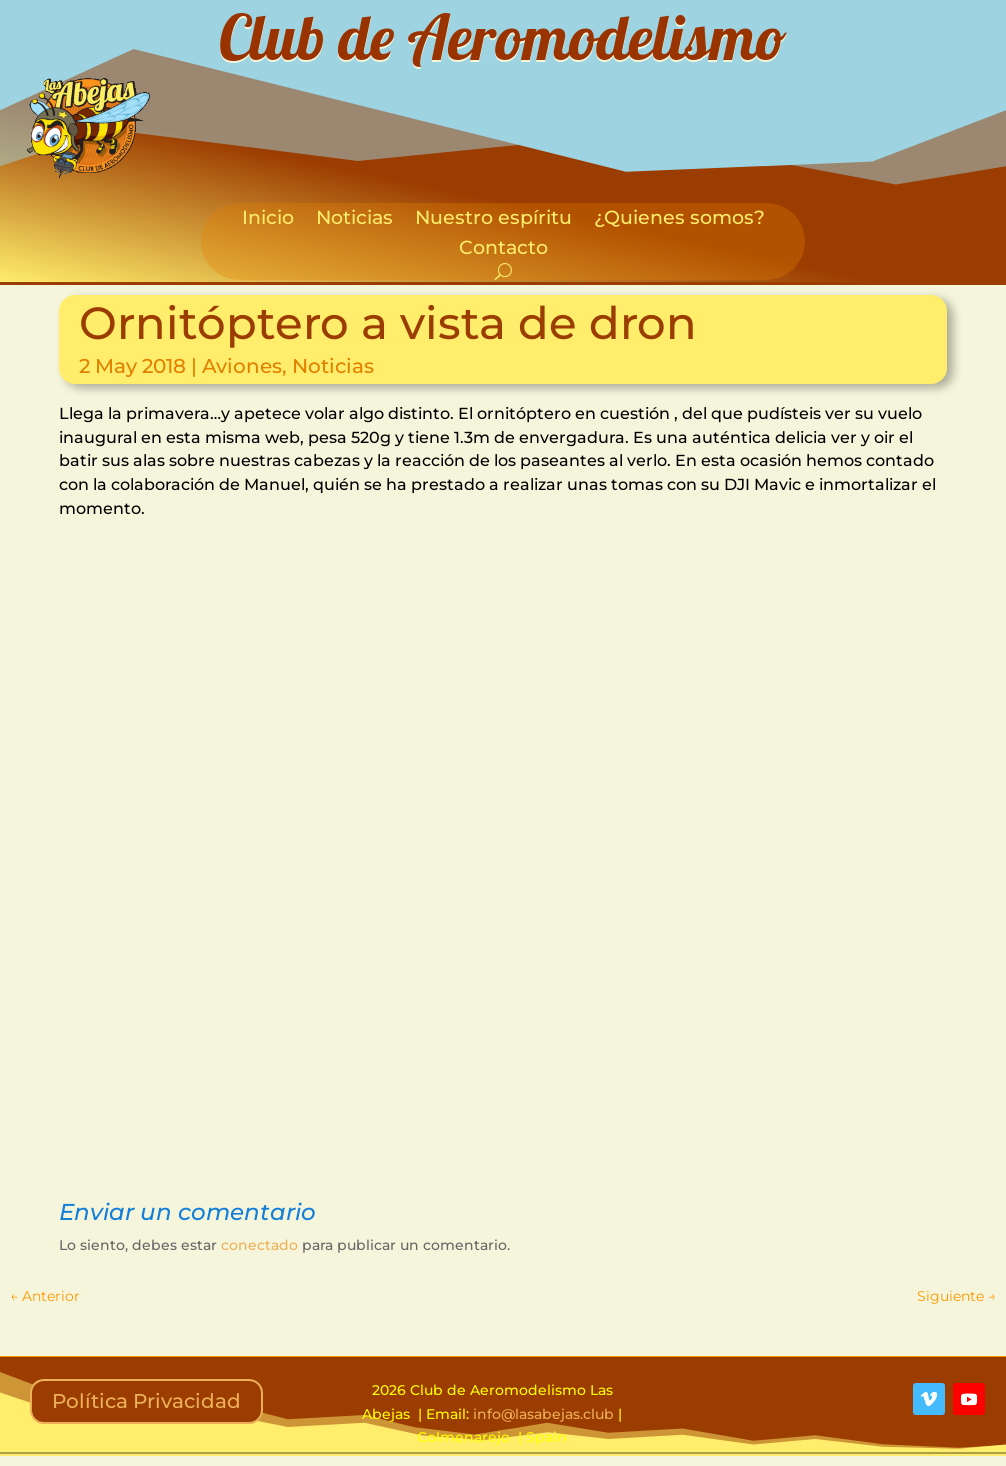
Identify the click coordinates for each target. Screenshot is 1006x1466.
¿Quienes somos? (679, 220)
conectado (259, 1245)
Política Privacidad (146, 1401)
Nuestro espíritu (493, 220)
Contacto (503, 250)
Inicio (268, 220)
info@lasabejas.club (543, 1414)
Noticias (354, 220)
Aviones (242, 366)
